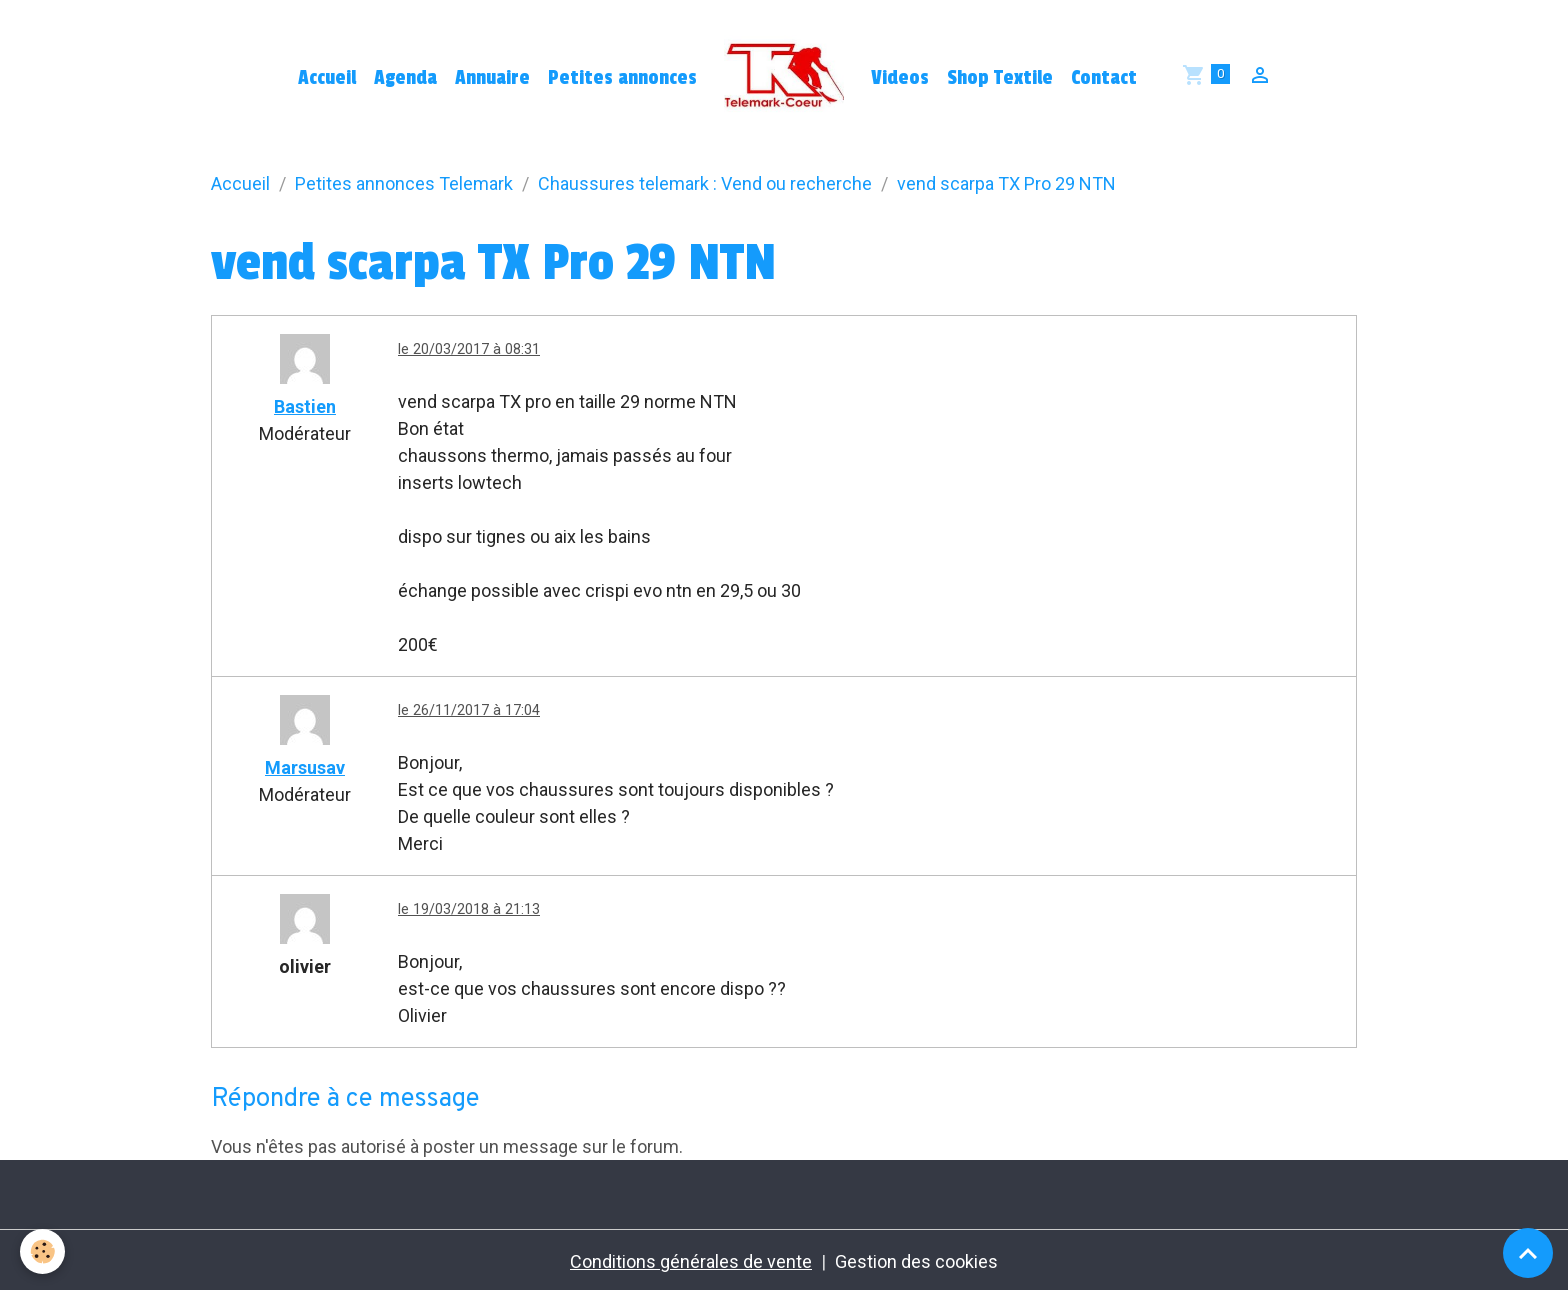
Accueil (327, 78)
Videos (900, 78)
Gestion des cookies (916, 1261)
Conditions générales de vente (691, 1261)
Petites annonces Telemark (404, 183)
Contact (1104, 78)
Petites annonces (622, 78)
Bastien (305, 406)
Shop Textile (1000, 78)
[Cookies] (42, 1251)
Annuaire (492, 78)
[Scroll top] (1528, 1253)
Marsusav (305, 767)
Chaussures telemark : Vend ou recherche (705, 183)
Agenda (405, 78)
